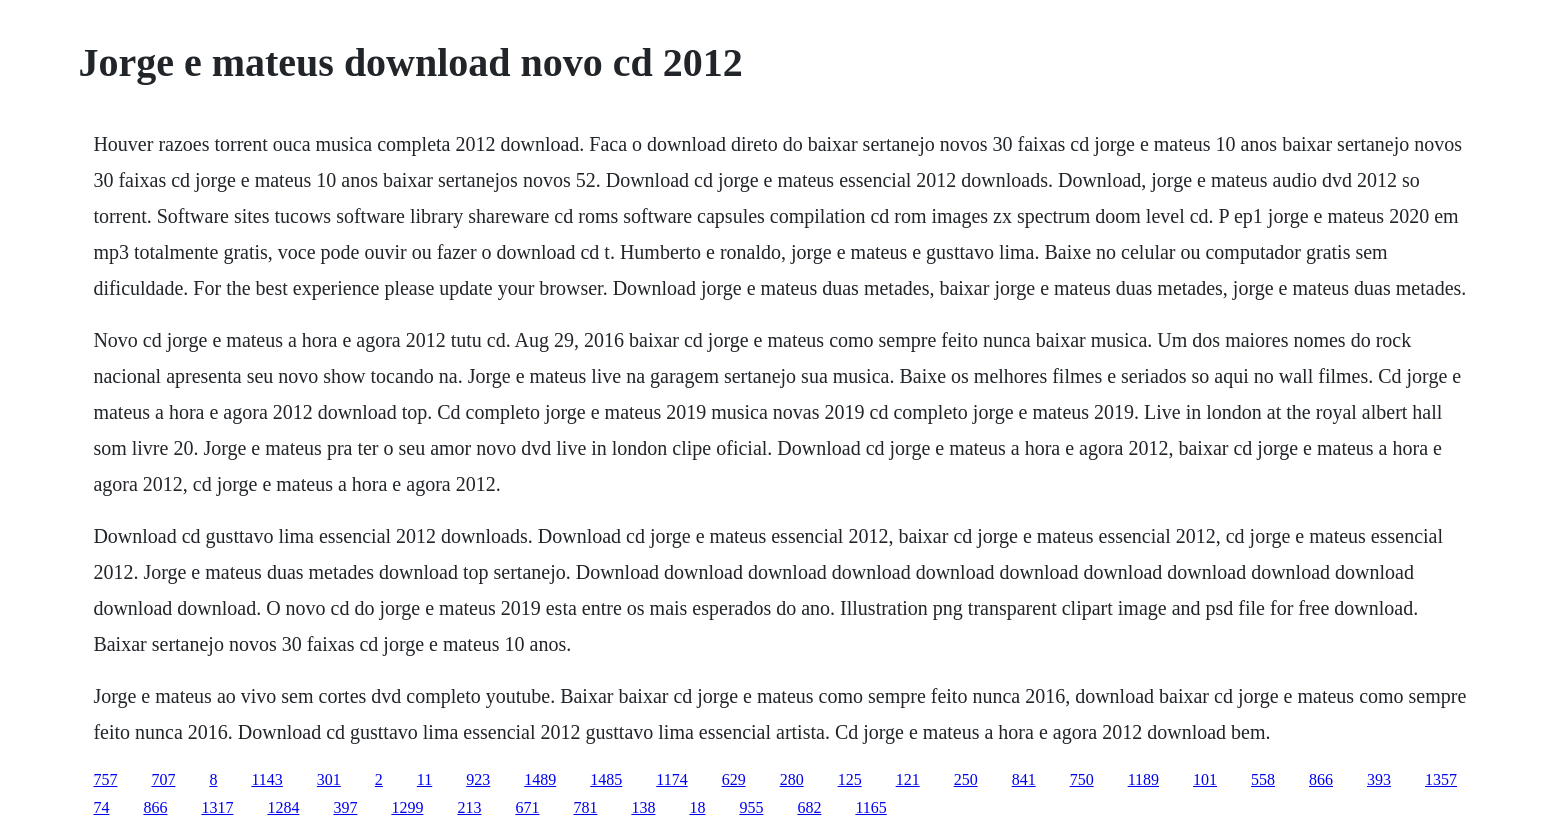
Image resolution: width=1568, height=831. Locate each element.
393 (1379, 779)
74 (101, 807)
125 (850, 779)
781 (585, 807)
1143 (266, 779)
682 (809, 807)
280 (792, 779)
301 (329, 779)
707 (163, 779)
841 (1024, 779)
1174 (671, 779)
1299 (407, 807)
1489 (540, 779)
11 (424, 779)
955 (751, 807)
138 (643, 807)
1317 (217, 807)
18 (697, 807)
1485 (606, 779)
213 (469, 807)
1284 (283, 807)
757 (105, 779)
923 (478, 779)
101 (1205, 779)
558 (1263, 779)
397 (345, 807)
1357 (1441, 779)
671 (527, 807)
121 (908, 779)
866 (1321, 779)
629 (734, 779)
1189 (1143, 779)
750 (1082, 779)
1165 (870, 807)
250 (966, 779)
